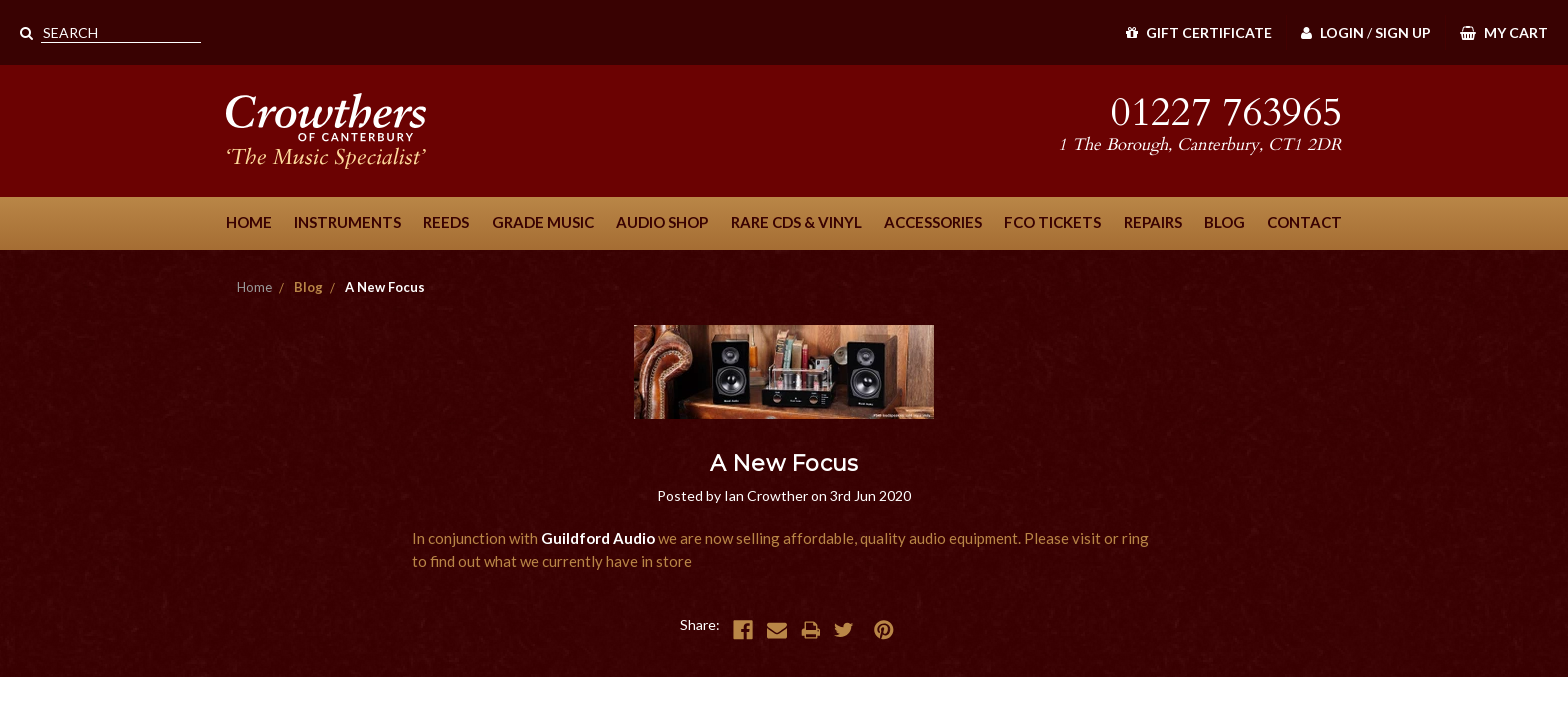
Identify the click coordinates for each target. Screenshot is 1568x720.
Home (249, 222)
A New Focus (385, 287)
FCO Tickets (1052, 222)
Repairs (1153, 222)
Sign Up (1403, 32)
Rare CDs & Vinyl (796, 222)
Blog (1224, 222)
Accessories (933, 222)
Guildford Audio (598, 538)
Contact (1304, 222)
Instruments (347, 222)
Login (1332, 32)
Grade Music (543, 222)
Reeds (446, 222)
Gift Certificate (1199, 32)
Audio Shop (662, 222)
